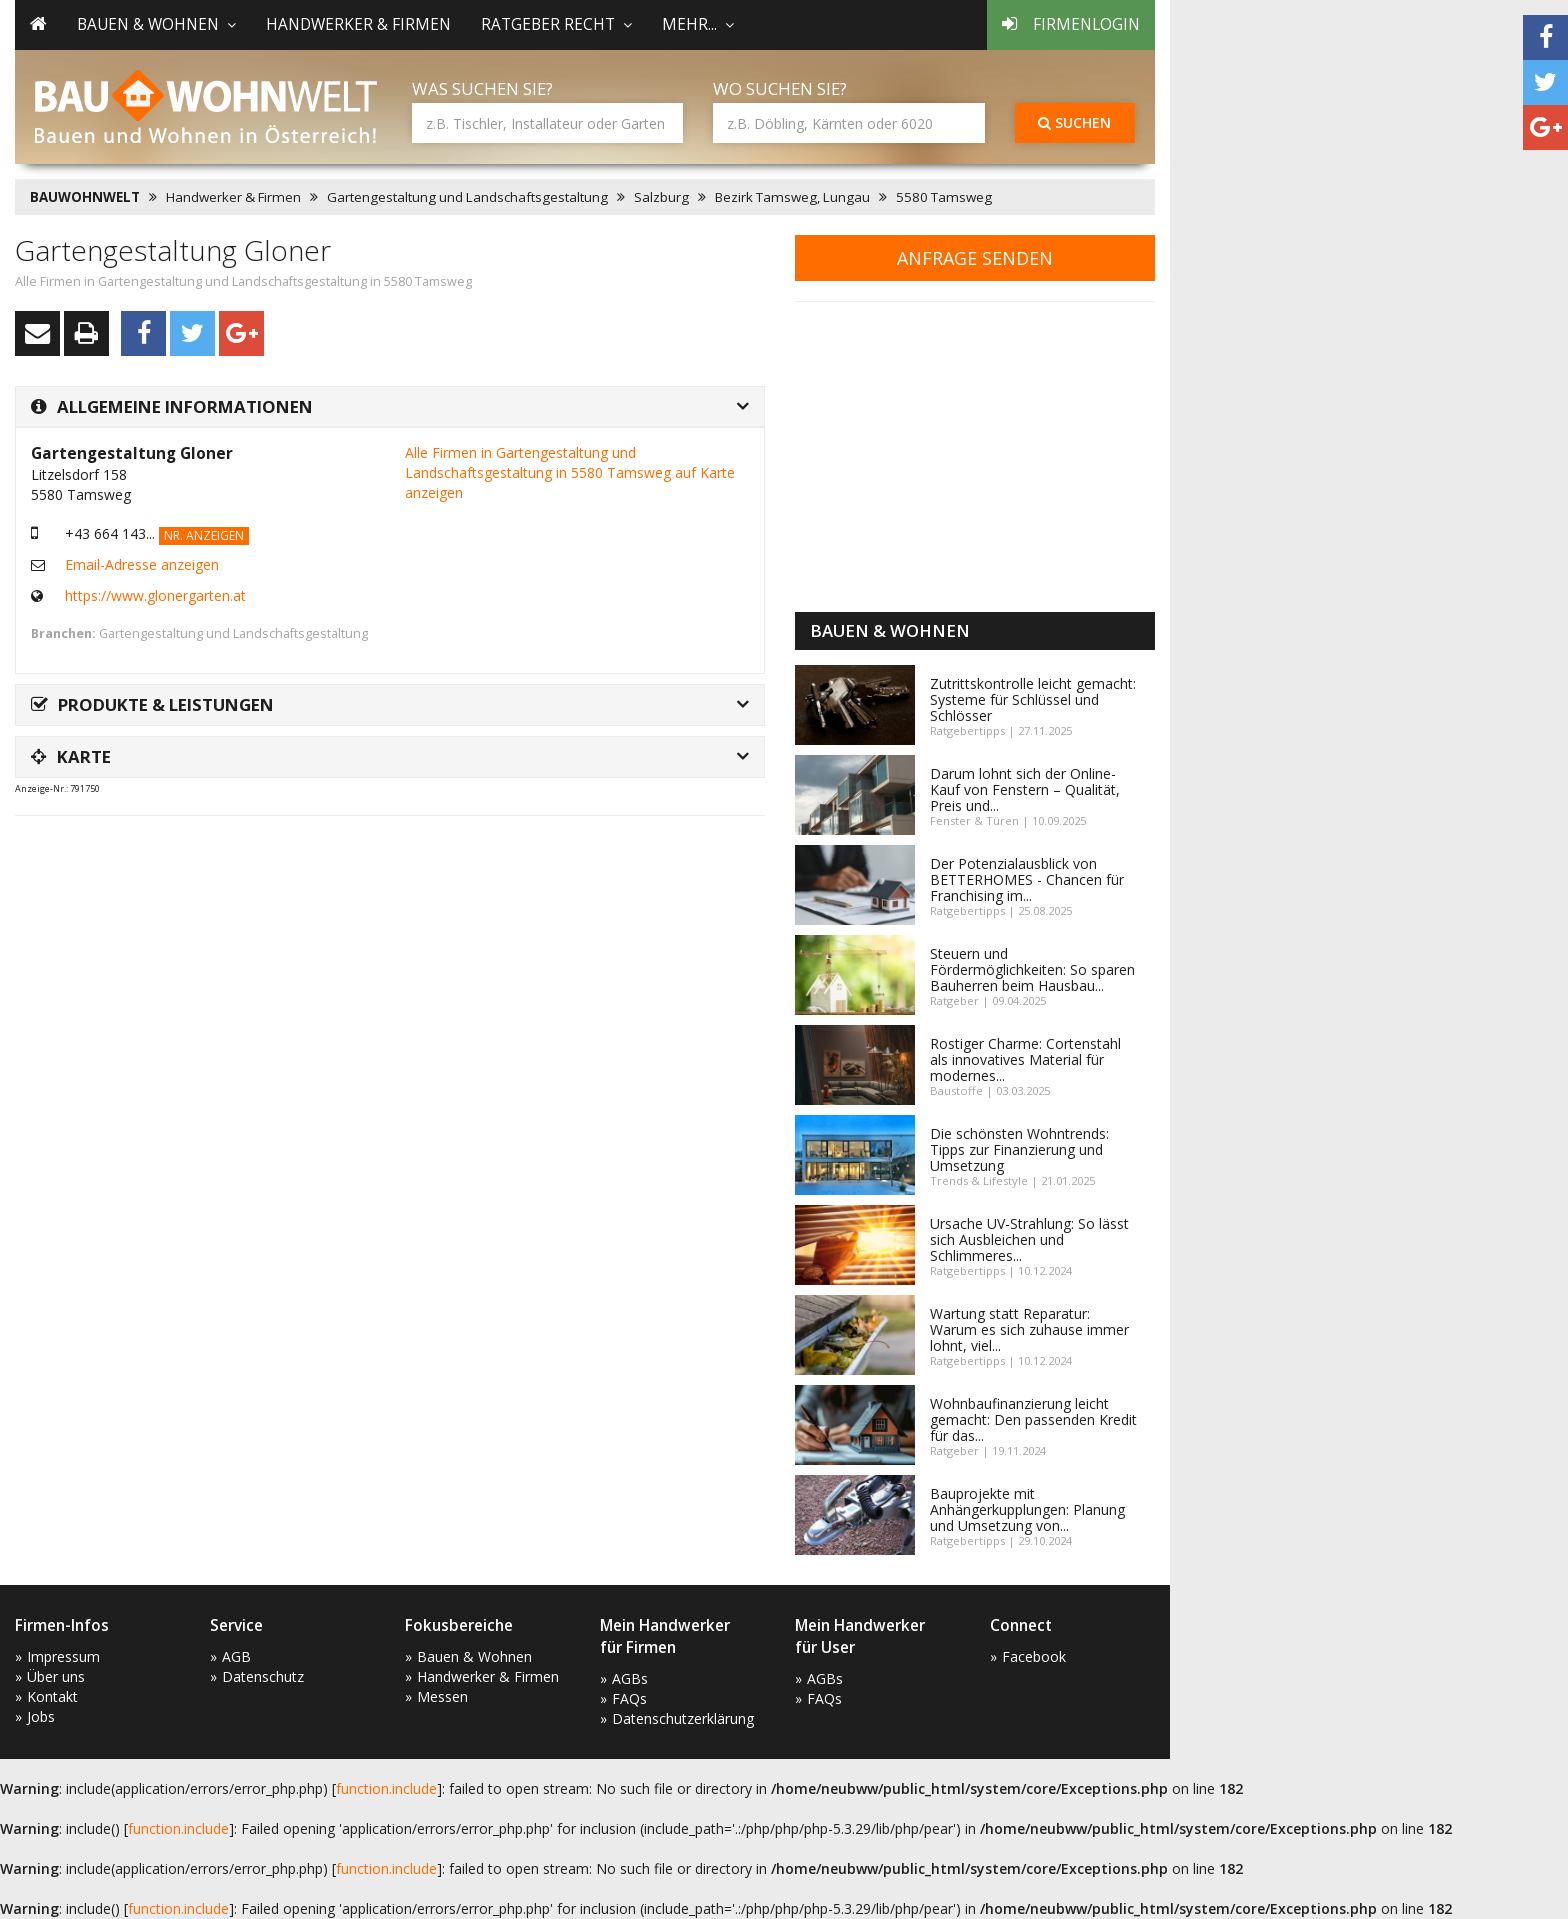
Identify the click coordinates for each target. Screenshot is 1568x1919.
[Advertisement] (379, 881)
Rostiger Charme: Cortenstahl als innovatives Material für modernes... (1025, 1059)
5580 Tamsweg (944, 197)
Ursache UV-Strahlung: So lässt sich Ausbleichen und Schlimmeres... (1029, 1239)
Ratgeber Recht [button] (556, 24)
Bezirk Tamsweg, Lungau (792, 197)
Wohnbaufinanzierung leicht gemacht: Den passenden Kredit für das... (1033, 1419)
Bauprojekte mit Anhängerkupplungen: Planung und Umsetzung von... (1027, 1509)
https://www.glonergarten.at (155, 595)
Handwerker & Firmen (358, 24)
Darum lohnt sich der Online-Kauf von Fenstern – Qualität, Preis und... (1025, 789)
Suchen (1074, 122)
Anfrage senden (975, 258)
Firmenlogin (1071, 24)
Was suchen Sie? (482, 88)
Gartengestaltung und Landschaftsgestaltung (467, 197)
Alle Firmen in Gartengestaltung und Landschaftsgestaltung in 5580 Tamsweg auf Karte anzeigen (570, 472)
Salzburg (661, 197)
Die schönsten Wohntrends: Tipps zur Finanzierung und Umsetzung (1019, 1149)
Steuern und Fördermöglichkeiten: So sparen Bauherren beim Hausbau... (1032, 969)
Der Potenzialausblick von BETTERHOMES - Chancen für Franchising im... (1027, 879)
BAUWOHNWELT (85, 197)
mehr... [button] (698, 24)
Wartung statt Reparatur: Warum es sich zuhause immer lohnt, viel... (1029, 1329)
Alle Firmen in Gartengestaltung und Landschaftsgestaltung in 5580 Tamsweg (243, 281)
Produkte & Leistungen (152, 704)
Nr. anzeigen (204, 535)
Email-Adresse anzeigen (142, 564)
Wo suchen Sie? (780, 88)
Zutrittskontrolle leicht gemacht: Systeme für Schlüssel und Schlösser (1033, 699)
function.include (386, 1788)
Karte (71, 756)
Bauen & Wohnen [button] (156, 24)
